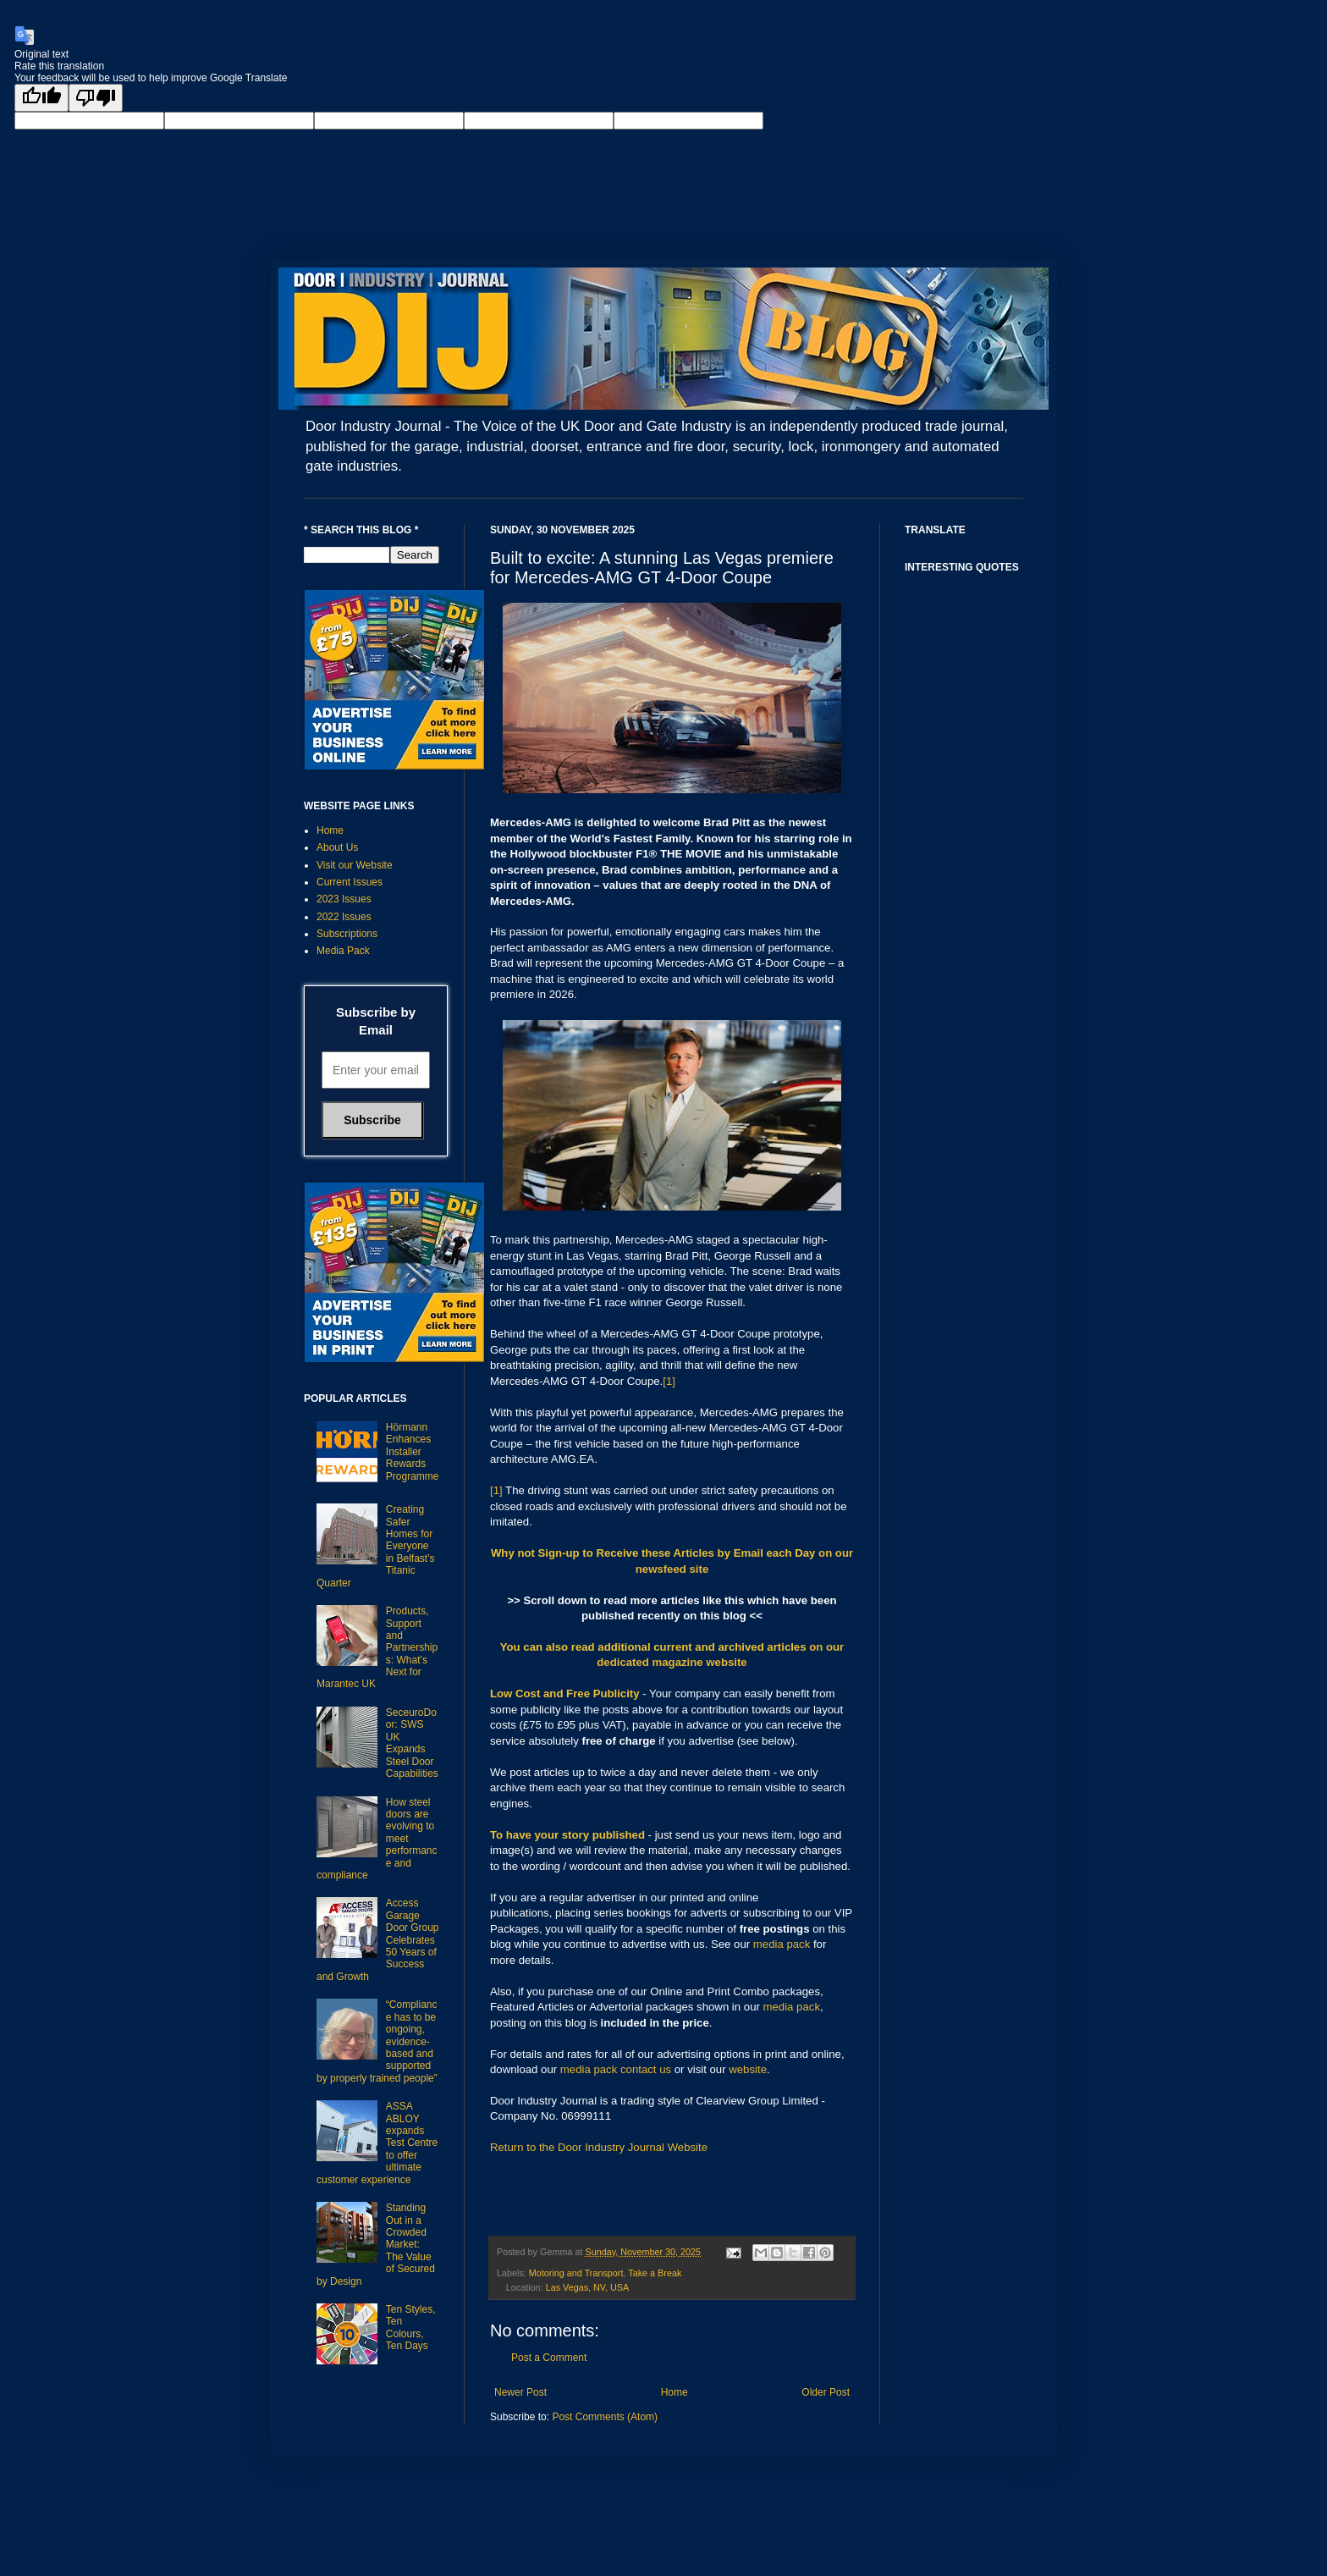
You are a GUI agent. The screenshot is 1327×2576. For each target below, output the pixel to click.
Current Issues (350, 882)
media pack (781, 1944)
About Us (337, 847)
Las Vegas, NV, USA (588, 2287)
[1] (669, 1381)
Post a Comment (548, 2358)
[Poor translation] (96, 98)
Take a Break (654, 2273)
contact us (645, 2069)
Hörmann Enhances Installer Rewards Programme (412, 1451)
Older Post (825, 2392)
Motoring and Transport (576, 2273)
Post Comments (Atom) (605, 2417)
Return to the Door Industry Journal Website (599, 2147)
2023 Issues (344, 899)
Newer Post (520, 2392)
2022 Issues (344, 917)
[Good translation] (41, 98)
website (748, 2069)
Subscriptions (347, 934)
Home (674, 2392)
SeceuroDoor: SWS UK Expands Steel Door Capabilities (412, 1743)
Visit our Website (355, 865)
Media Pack (343, 951)
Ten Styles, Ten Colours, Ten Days (411, 2327)
